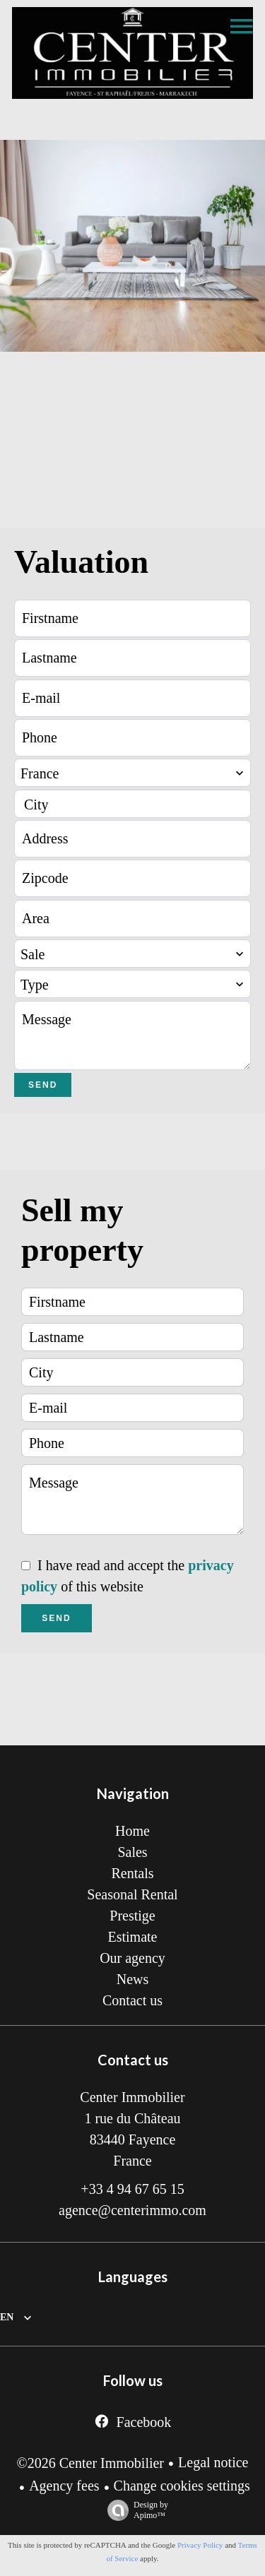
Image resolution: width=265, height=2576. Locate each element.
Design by (134, 2510)
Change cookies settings (182, 2485)
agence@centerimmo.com (132, 2210)
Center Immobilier (132, 2097)
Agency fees (64, 2485)
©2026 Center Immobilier (91, 2463)
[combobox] (132, 773)
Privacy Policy (200, 2545)
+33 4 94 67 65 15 (132, 2189)
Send (42, 1085)
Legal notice (213, 2462)
